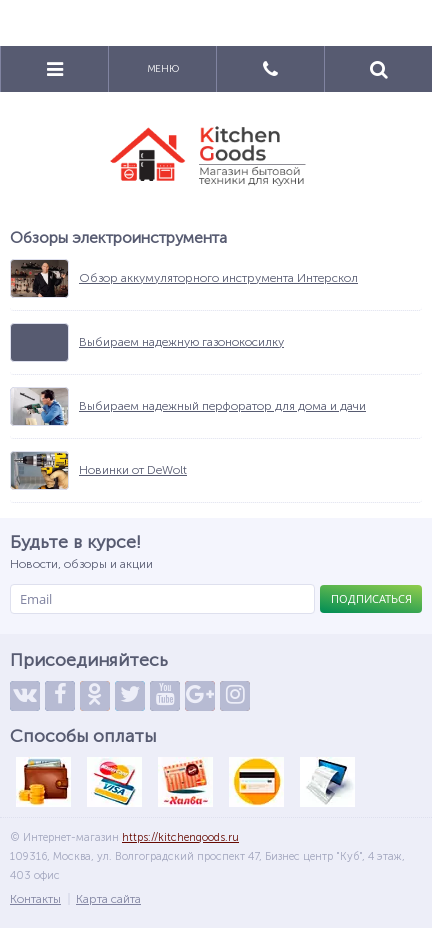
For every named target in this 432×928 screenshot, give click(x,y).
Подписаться (371, 598)
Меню (163, 69)
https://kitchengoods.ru (180, 837)
